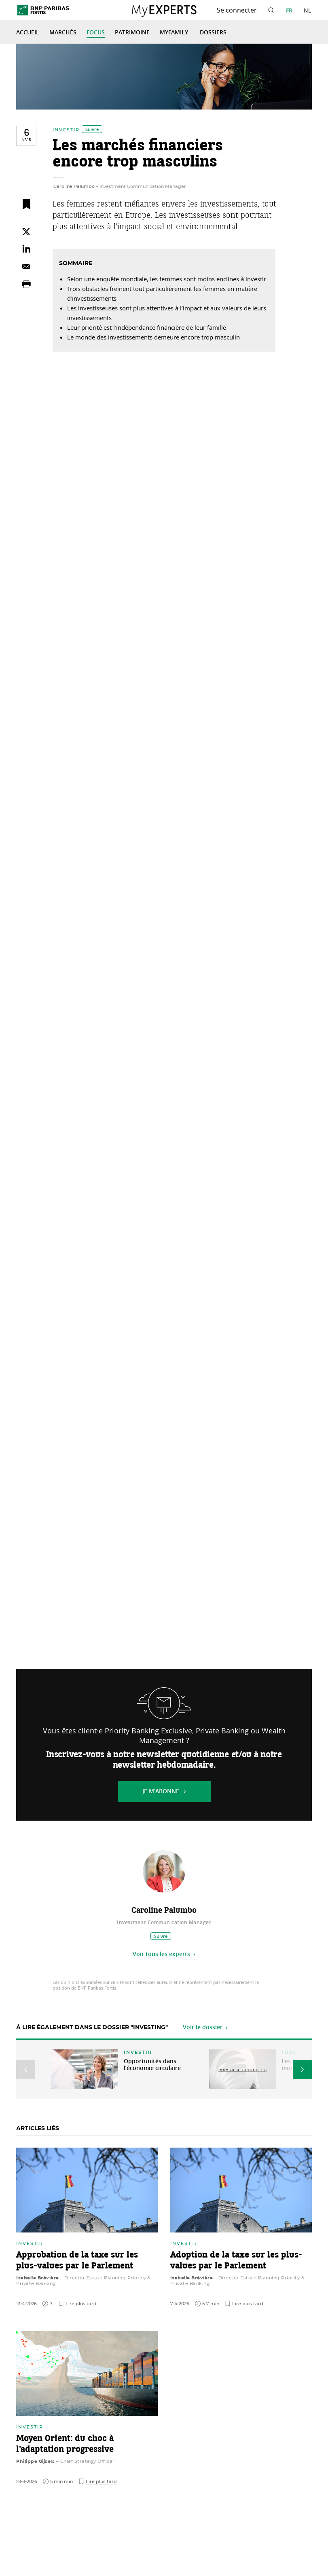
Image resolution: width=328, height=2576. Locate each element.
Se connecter (237, 10)
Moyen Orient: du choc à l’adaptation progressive (65, 2444)
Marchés (62, 33)
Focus (96, 33)
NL (307, 10)
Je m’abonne (160, 1791)
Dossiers (213, 33)
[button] (25, 2069)
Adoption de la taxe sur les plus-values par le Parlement (236, 2260)
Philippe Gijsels (35, 2461)
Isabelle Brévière (37, 2278)
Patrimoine (132, 33)
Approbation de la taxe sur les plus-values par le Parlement (77, 2260)
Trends (293, 2052)
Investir (66, 130)
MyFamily (175, 33)
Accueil (27, 33)
